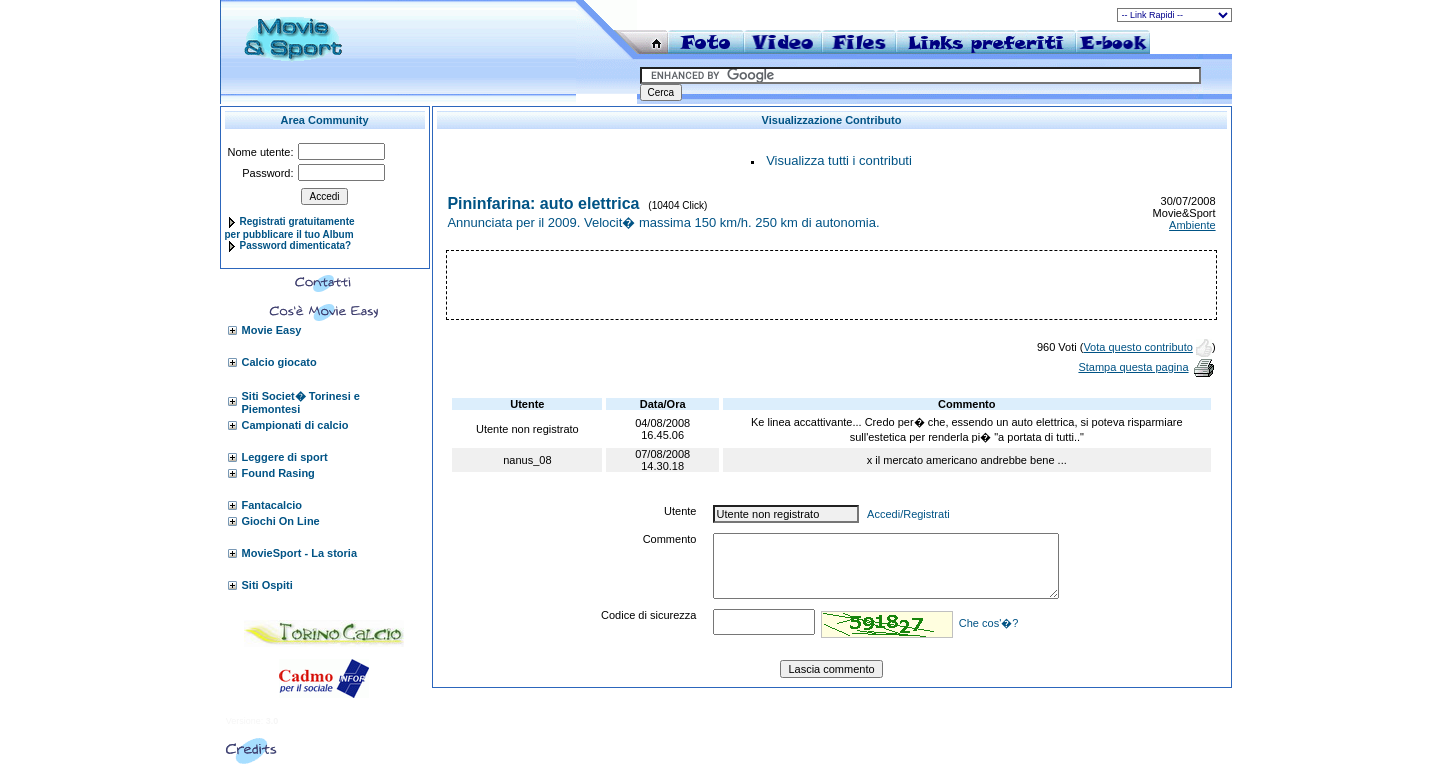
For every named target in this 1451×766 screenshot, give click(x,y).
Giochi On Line (281, 521)
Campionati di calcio (295, 425)
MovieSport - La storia (300, 553)
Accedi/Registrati (908, 514)
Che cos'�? (989, 623)
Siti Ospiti (267, 585)
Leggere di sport (285, 457)
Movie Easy (272, 330)
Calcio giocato (279, 362)
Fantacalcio (272, 505)
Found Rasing (278, 473)
